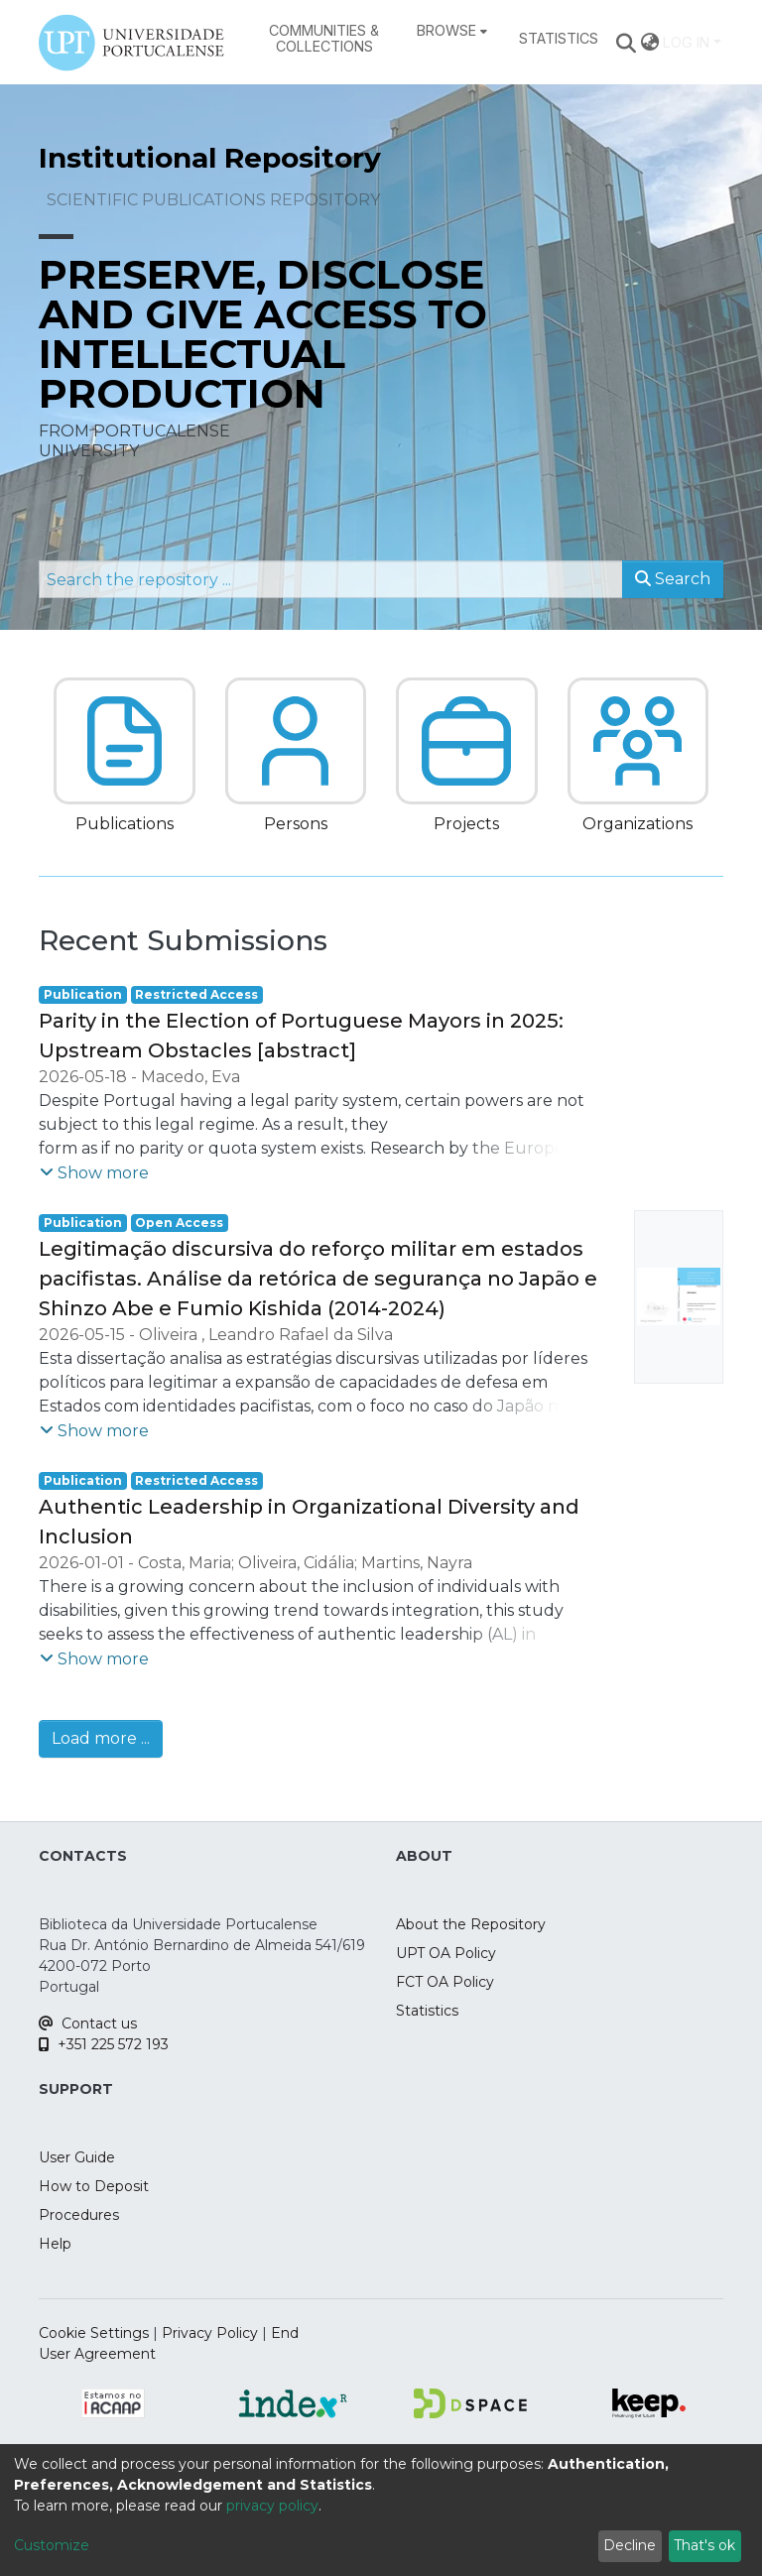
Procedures (79, 2215)
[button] (124, 740)
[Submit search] (626, 43)
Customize (51, 2545)
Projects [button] (466, 823)
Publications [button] (124, 823)
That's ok (704, 2545)
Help (55, 2244)
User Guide (77, 2157)
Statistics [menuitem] (558, 38)
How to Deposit (94, 2186)
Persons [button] (295, 823)
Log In (686, 42)
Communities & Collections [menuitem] (324, 38)
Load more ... (101, 1738)
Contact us (88, 2023)
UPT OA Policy (446, 1953)
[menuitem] (452, 31)
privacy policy (272, 2506)
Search (672, 578)
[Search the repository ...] (331, 579)
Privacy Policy (210, 2333)
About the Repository (471, 1924)
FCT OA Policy (445, 1982)
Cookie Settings (94, 2333)
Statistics (427, 2011)
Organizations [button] (637, 823)
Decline (629, 2545)
